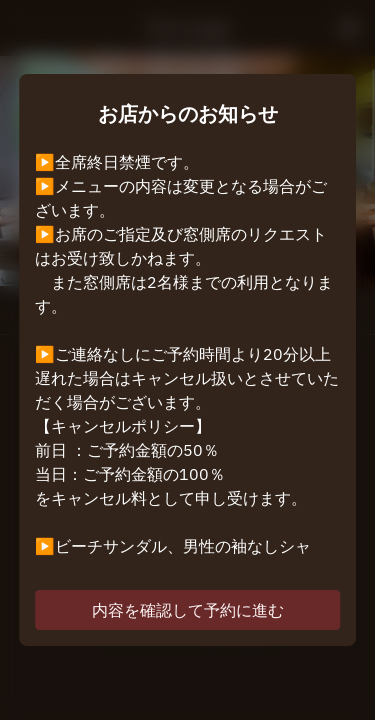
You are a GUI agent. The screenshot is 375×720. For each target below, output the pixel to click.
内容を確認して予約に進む (188, 610)
